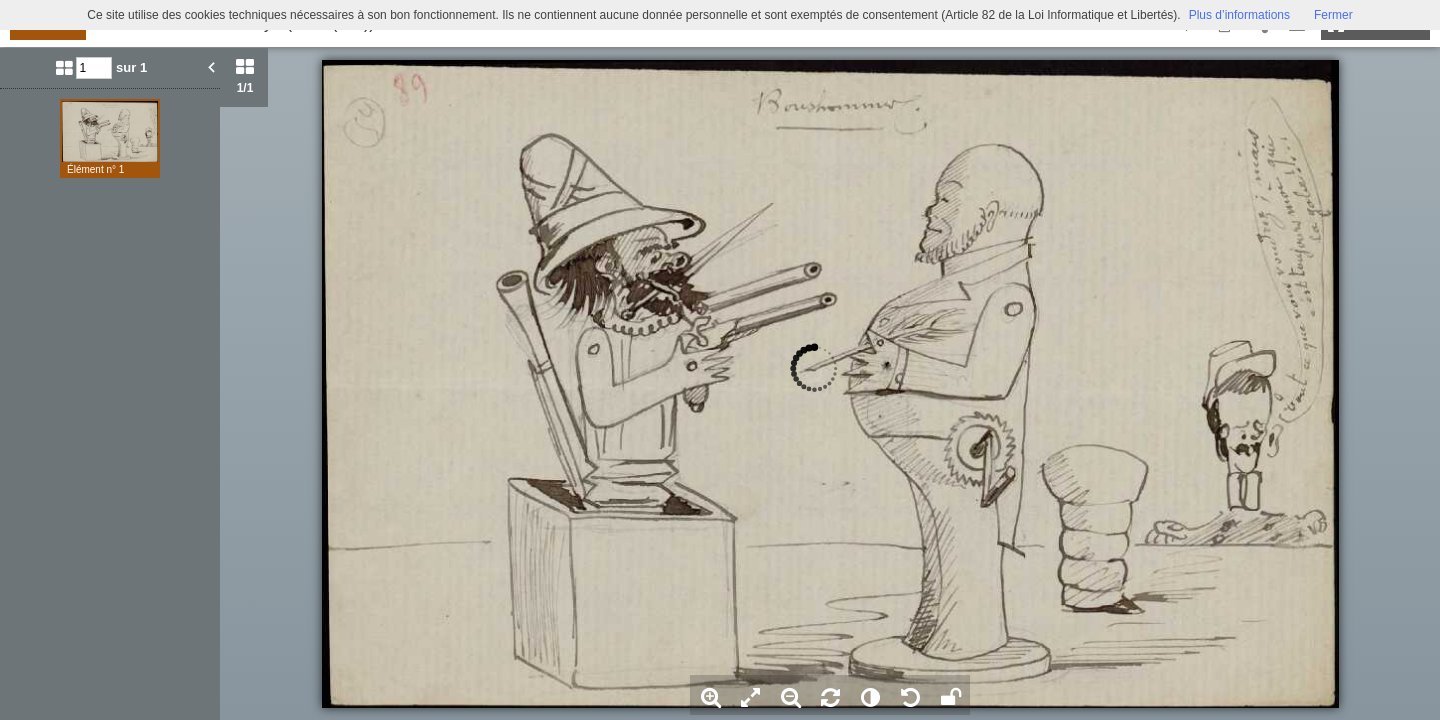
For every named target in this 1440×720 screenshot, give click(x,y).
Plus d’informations (1239, 15)
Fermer (1333, 15)
